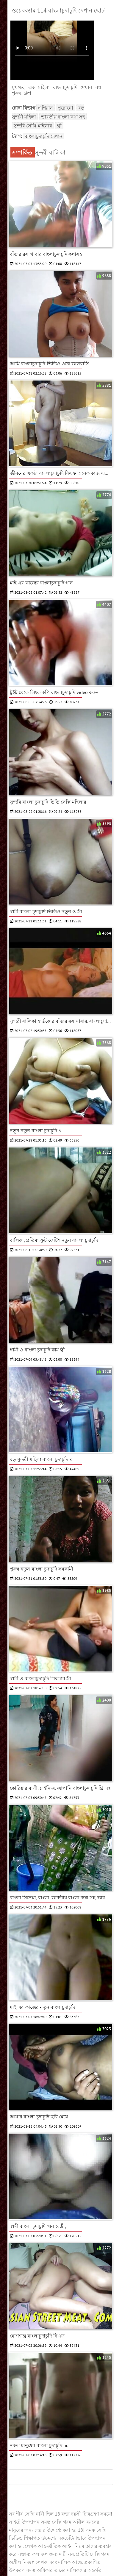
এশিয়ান (45, 108)
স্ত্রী (59, 126)
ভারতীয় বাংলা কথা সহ (63, 117)
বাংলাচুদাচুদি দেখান (43, 136)
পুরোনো (65, 108)
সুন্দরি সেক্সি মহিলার (33, 126)
